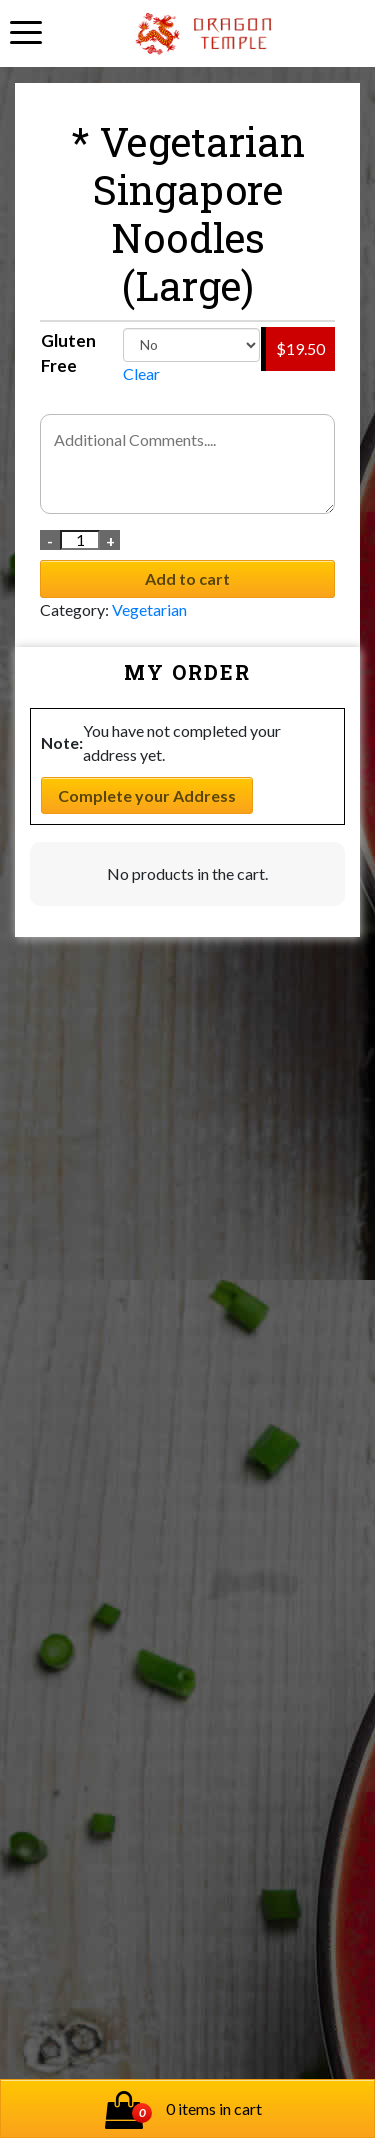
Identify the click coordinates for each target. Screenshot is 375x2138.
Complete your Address (147, 795)
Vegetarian (149, 609)
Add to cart (187, 578)
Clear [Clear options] (141, 373)
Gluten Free (68, 353)
